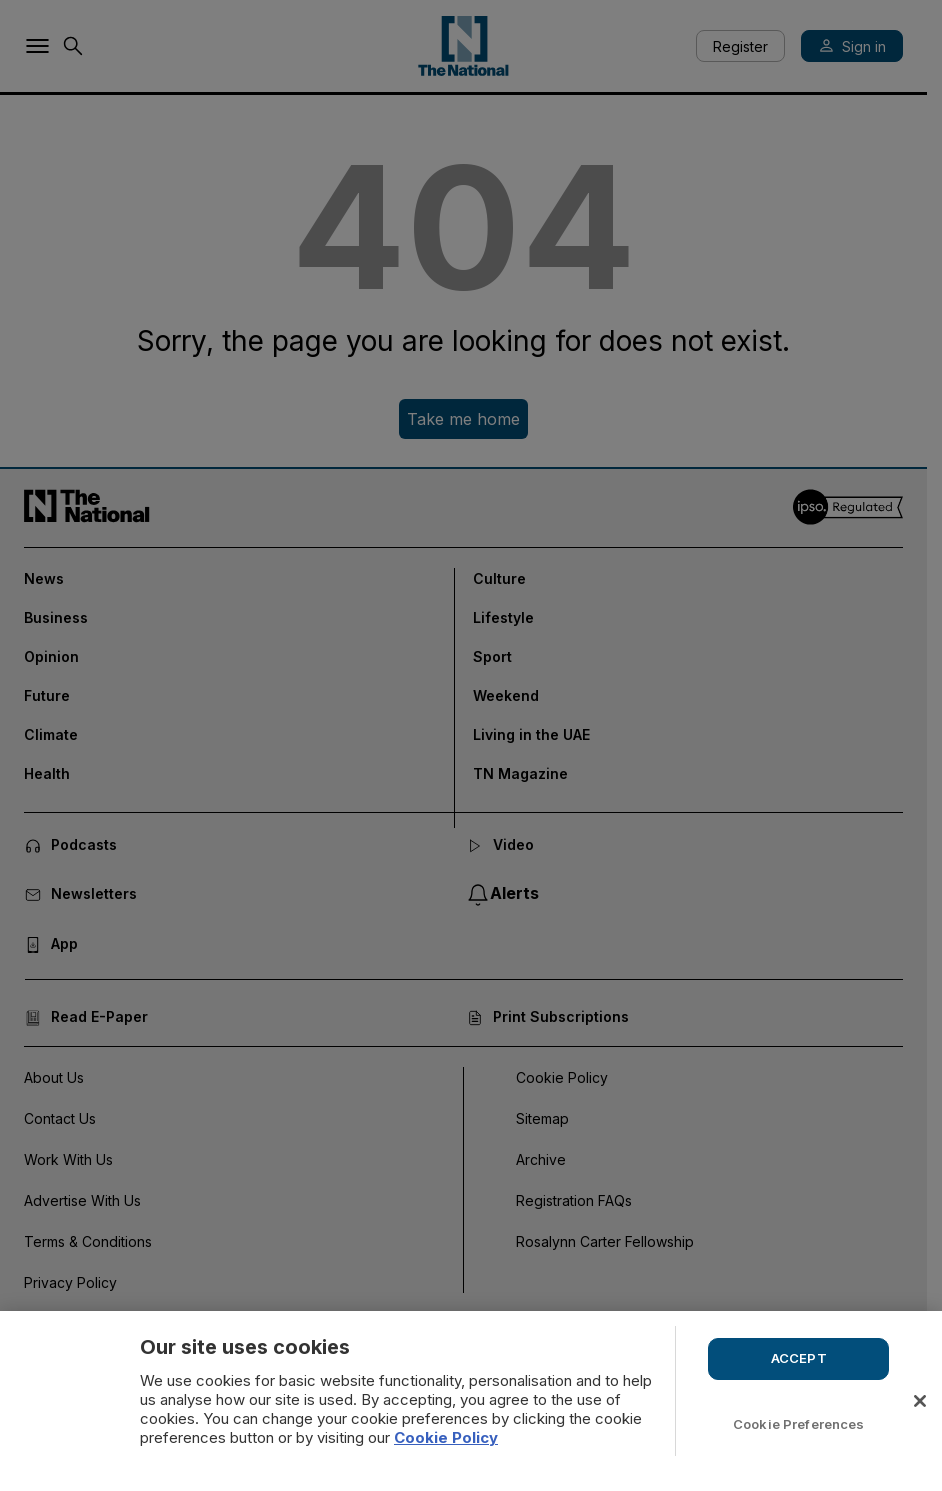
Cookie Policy (446, 1437)
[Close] (920, 1401)
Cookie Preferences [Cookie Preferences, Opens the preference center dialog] (798, 1424)
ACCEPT (799, 1358)
